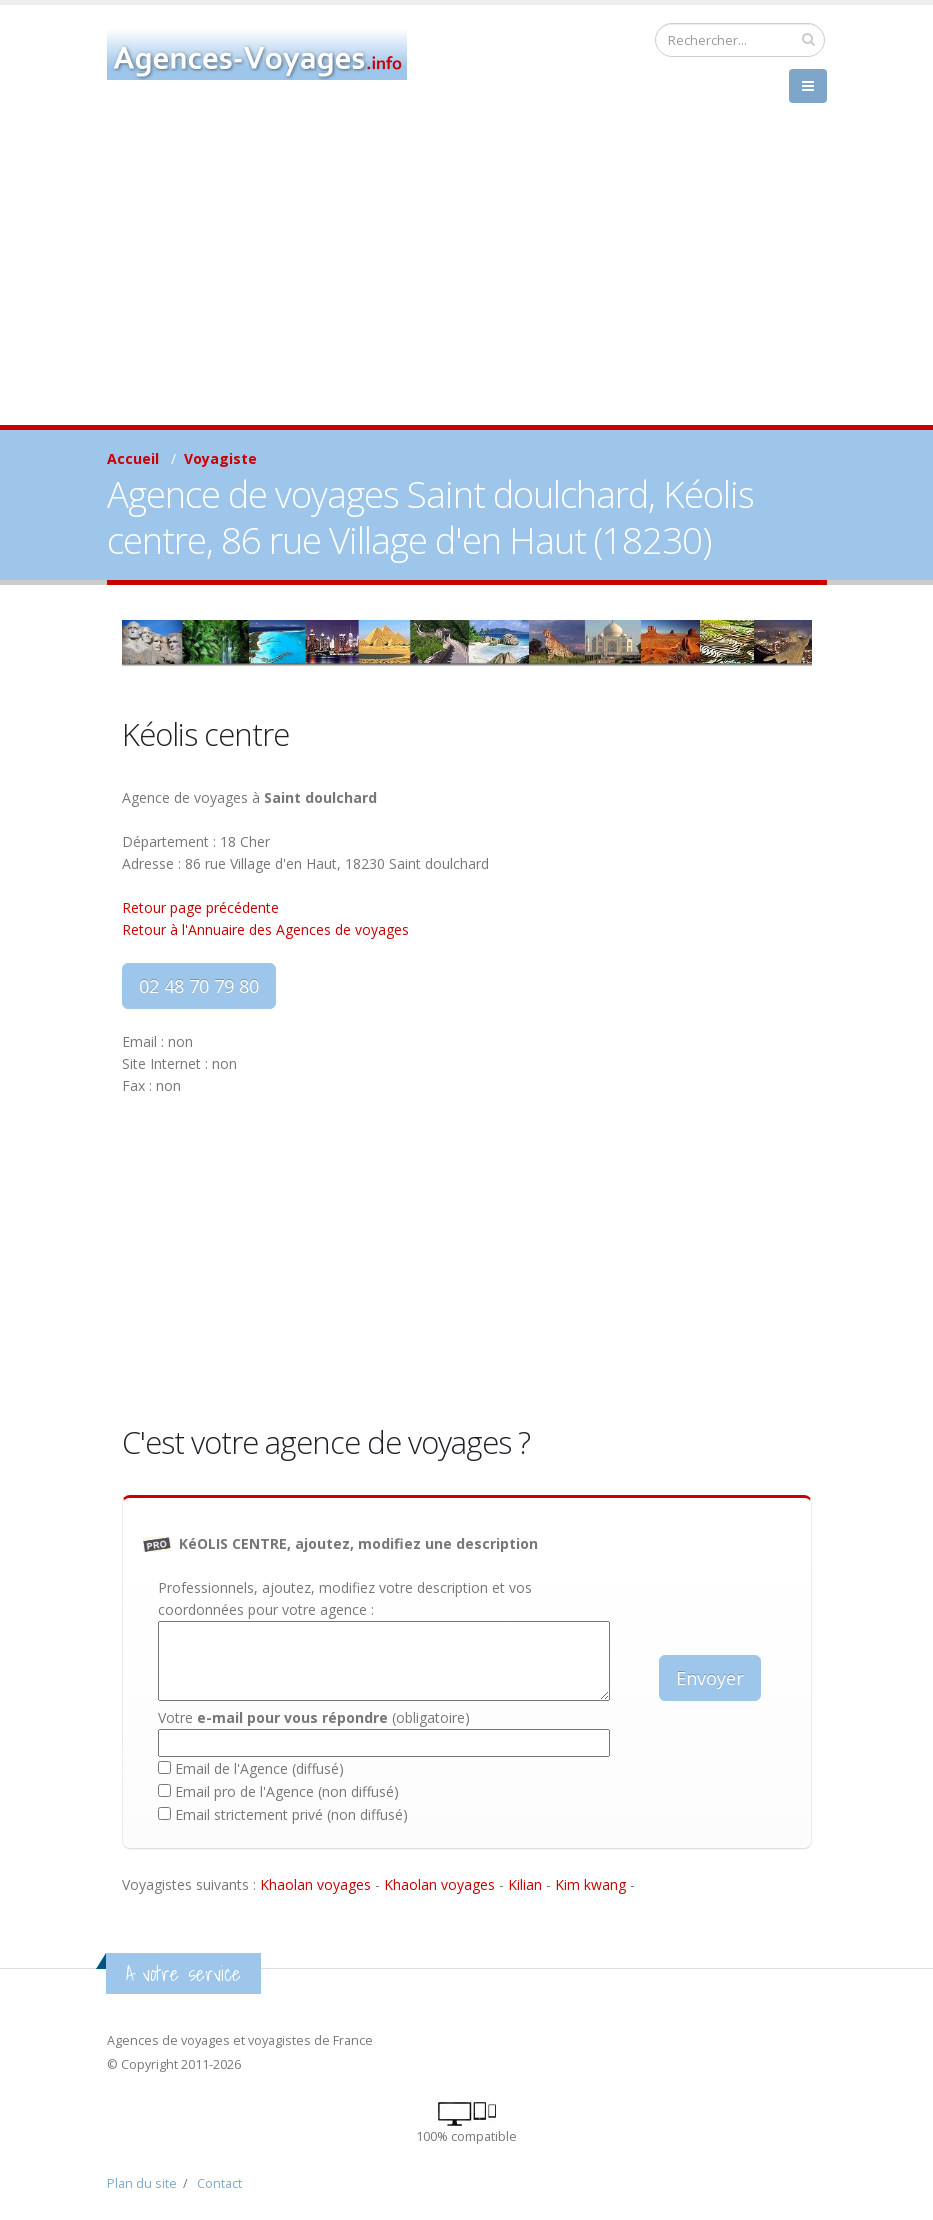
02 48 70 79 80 (199, 986)
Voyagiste (220, 458)
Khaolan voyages (315, 1884)
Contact (219, 2183)
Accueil (133, 458)
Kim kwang (590, 1884)
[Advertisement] (466, 275)
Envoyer (710, 1678)
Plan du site (142, 2183)
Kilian (525, 1884)
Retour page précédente (200, 907)
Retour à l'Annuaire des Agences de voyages (265, 929)
